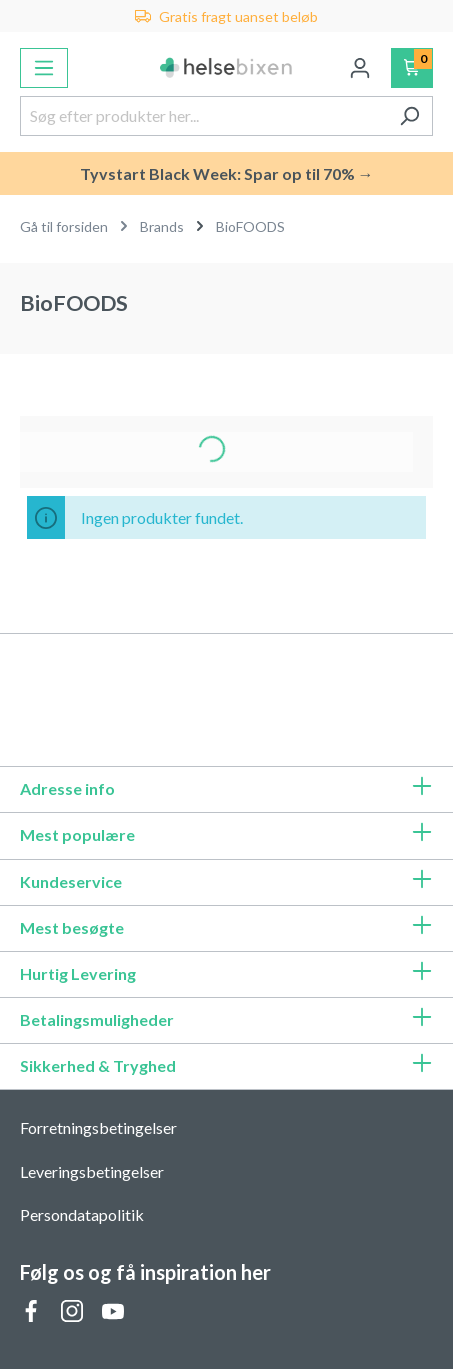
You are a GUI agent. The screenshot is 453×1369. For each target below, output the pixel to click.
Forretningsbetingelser (98, 1127)
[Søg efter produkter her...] (203, 116)
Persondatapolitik (82, 1214)
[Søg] (409, 116)
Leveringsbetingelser (92, 1171)
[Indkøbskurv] (412, 68)
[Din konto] (360, 68)
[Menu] (44, 68)
